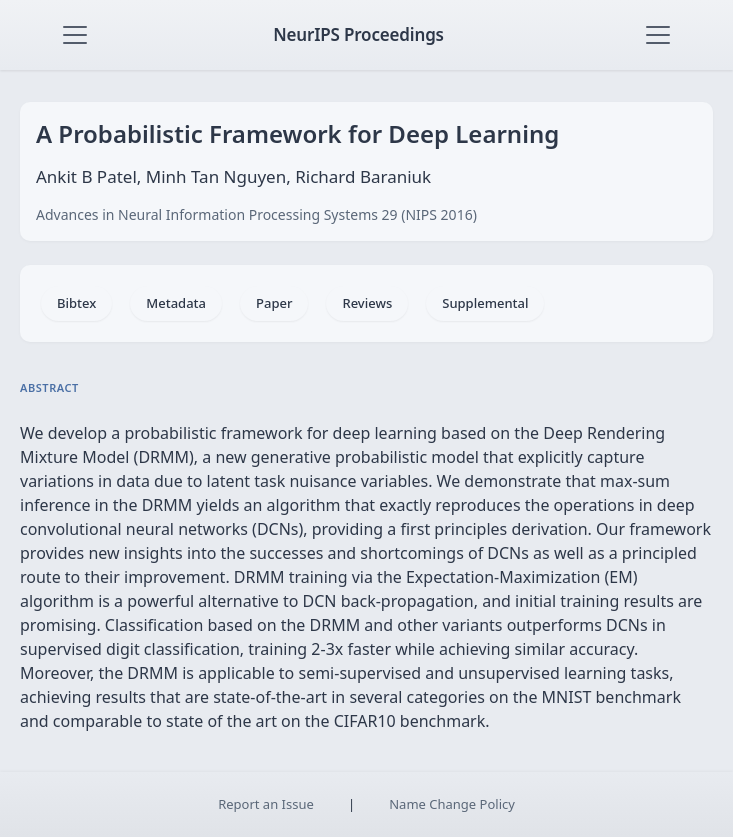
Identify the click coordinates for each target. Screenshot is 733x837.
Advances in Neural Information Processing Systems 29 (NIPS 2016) (256, 214)
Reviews (367, 303)
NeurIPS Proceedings (358, 34)
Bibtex (76, 303)
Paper (274, 303)
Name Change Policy (452, 804)
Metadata (176, 303)
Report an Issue (266, 804)
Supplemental (485, 303)
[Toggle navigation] (75, 35)
